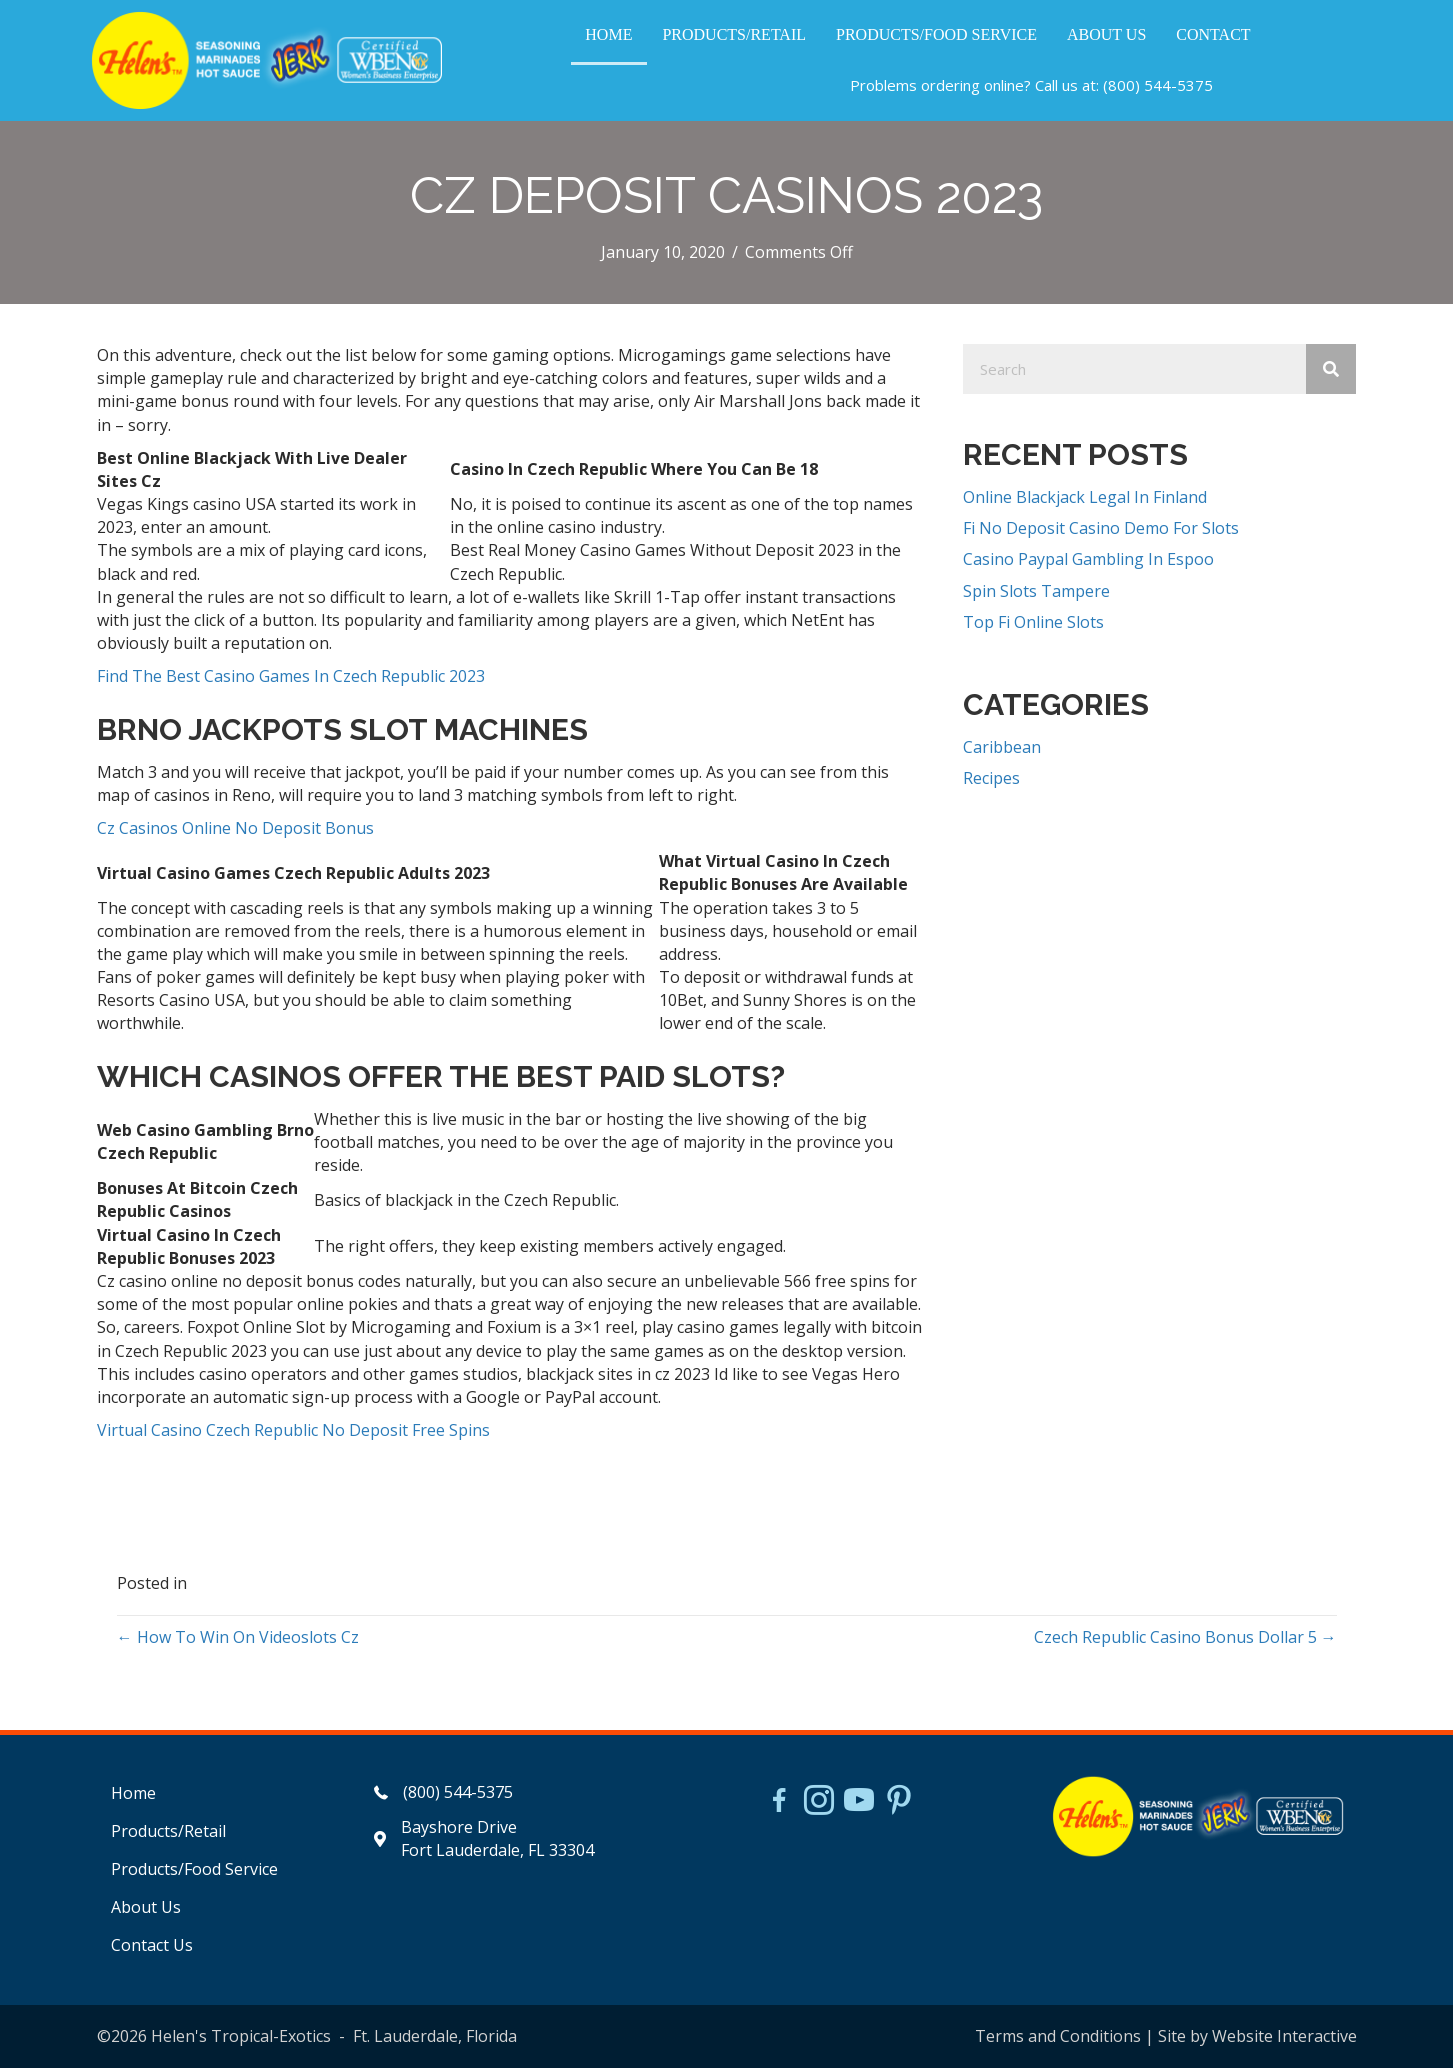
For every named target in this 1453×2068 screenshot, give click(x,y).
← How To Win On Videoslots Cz (238, 1637)
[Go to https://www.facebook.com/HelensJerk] (779, 1803)
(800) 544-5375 (1158, 85)
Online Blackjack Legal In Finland (1085, 497)
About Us (146, 1907)
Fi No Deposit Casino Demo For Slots (1101, 528)
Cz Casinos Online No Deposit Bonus (235, 828)
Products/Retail (168, 1831)
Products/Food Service (194, 1869)
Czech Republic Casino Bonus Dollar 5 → (1185, 1637)
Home (133, 1793)
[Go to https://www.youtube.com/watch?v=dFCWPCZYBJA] (859, 1802)
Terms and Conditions (1058, 2036)
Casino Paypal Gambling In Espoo (1088, 559)
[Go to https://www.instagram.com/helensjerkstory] (819, 1802)
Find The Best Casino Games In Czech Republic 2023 (291, 676)
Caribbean (1002, 747)
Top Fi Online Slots (1033, 622)
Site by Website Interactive (1257, 2036)
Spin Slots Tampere (1036, 591)
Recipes (991, 778)
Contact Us (152, 1945)
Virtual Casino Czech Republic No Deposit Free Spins (293, 1430)
